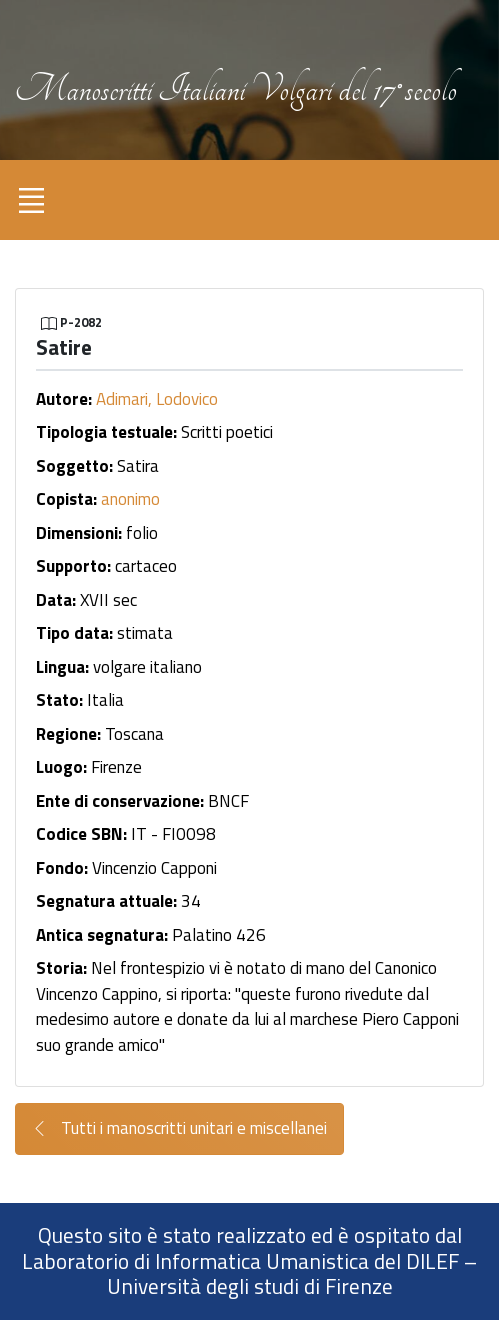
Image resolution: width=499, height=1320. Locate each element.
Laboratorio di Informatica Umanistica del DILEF (240, 1261)
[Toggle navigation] (31, 200)
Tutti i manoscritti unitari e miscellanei (179, 1128)
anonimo (130, 499)
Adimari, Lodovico (157, 399)
